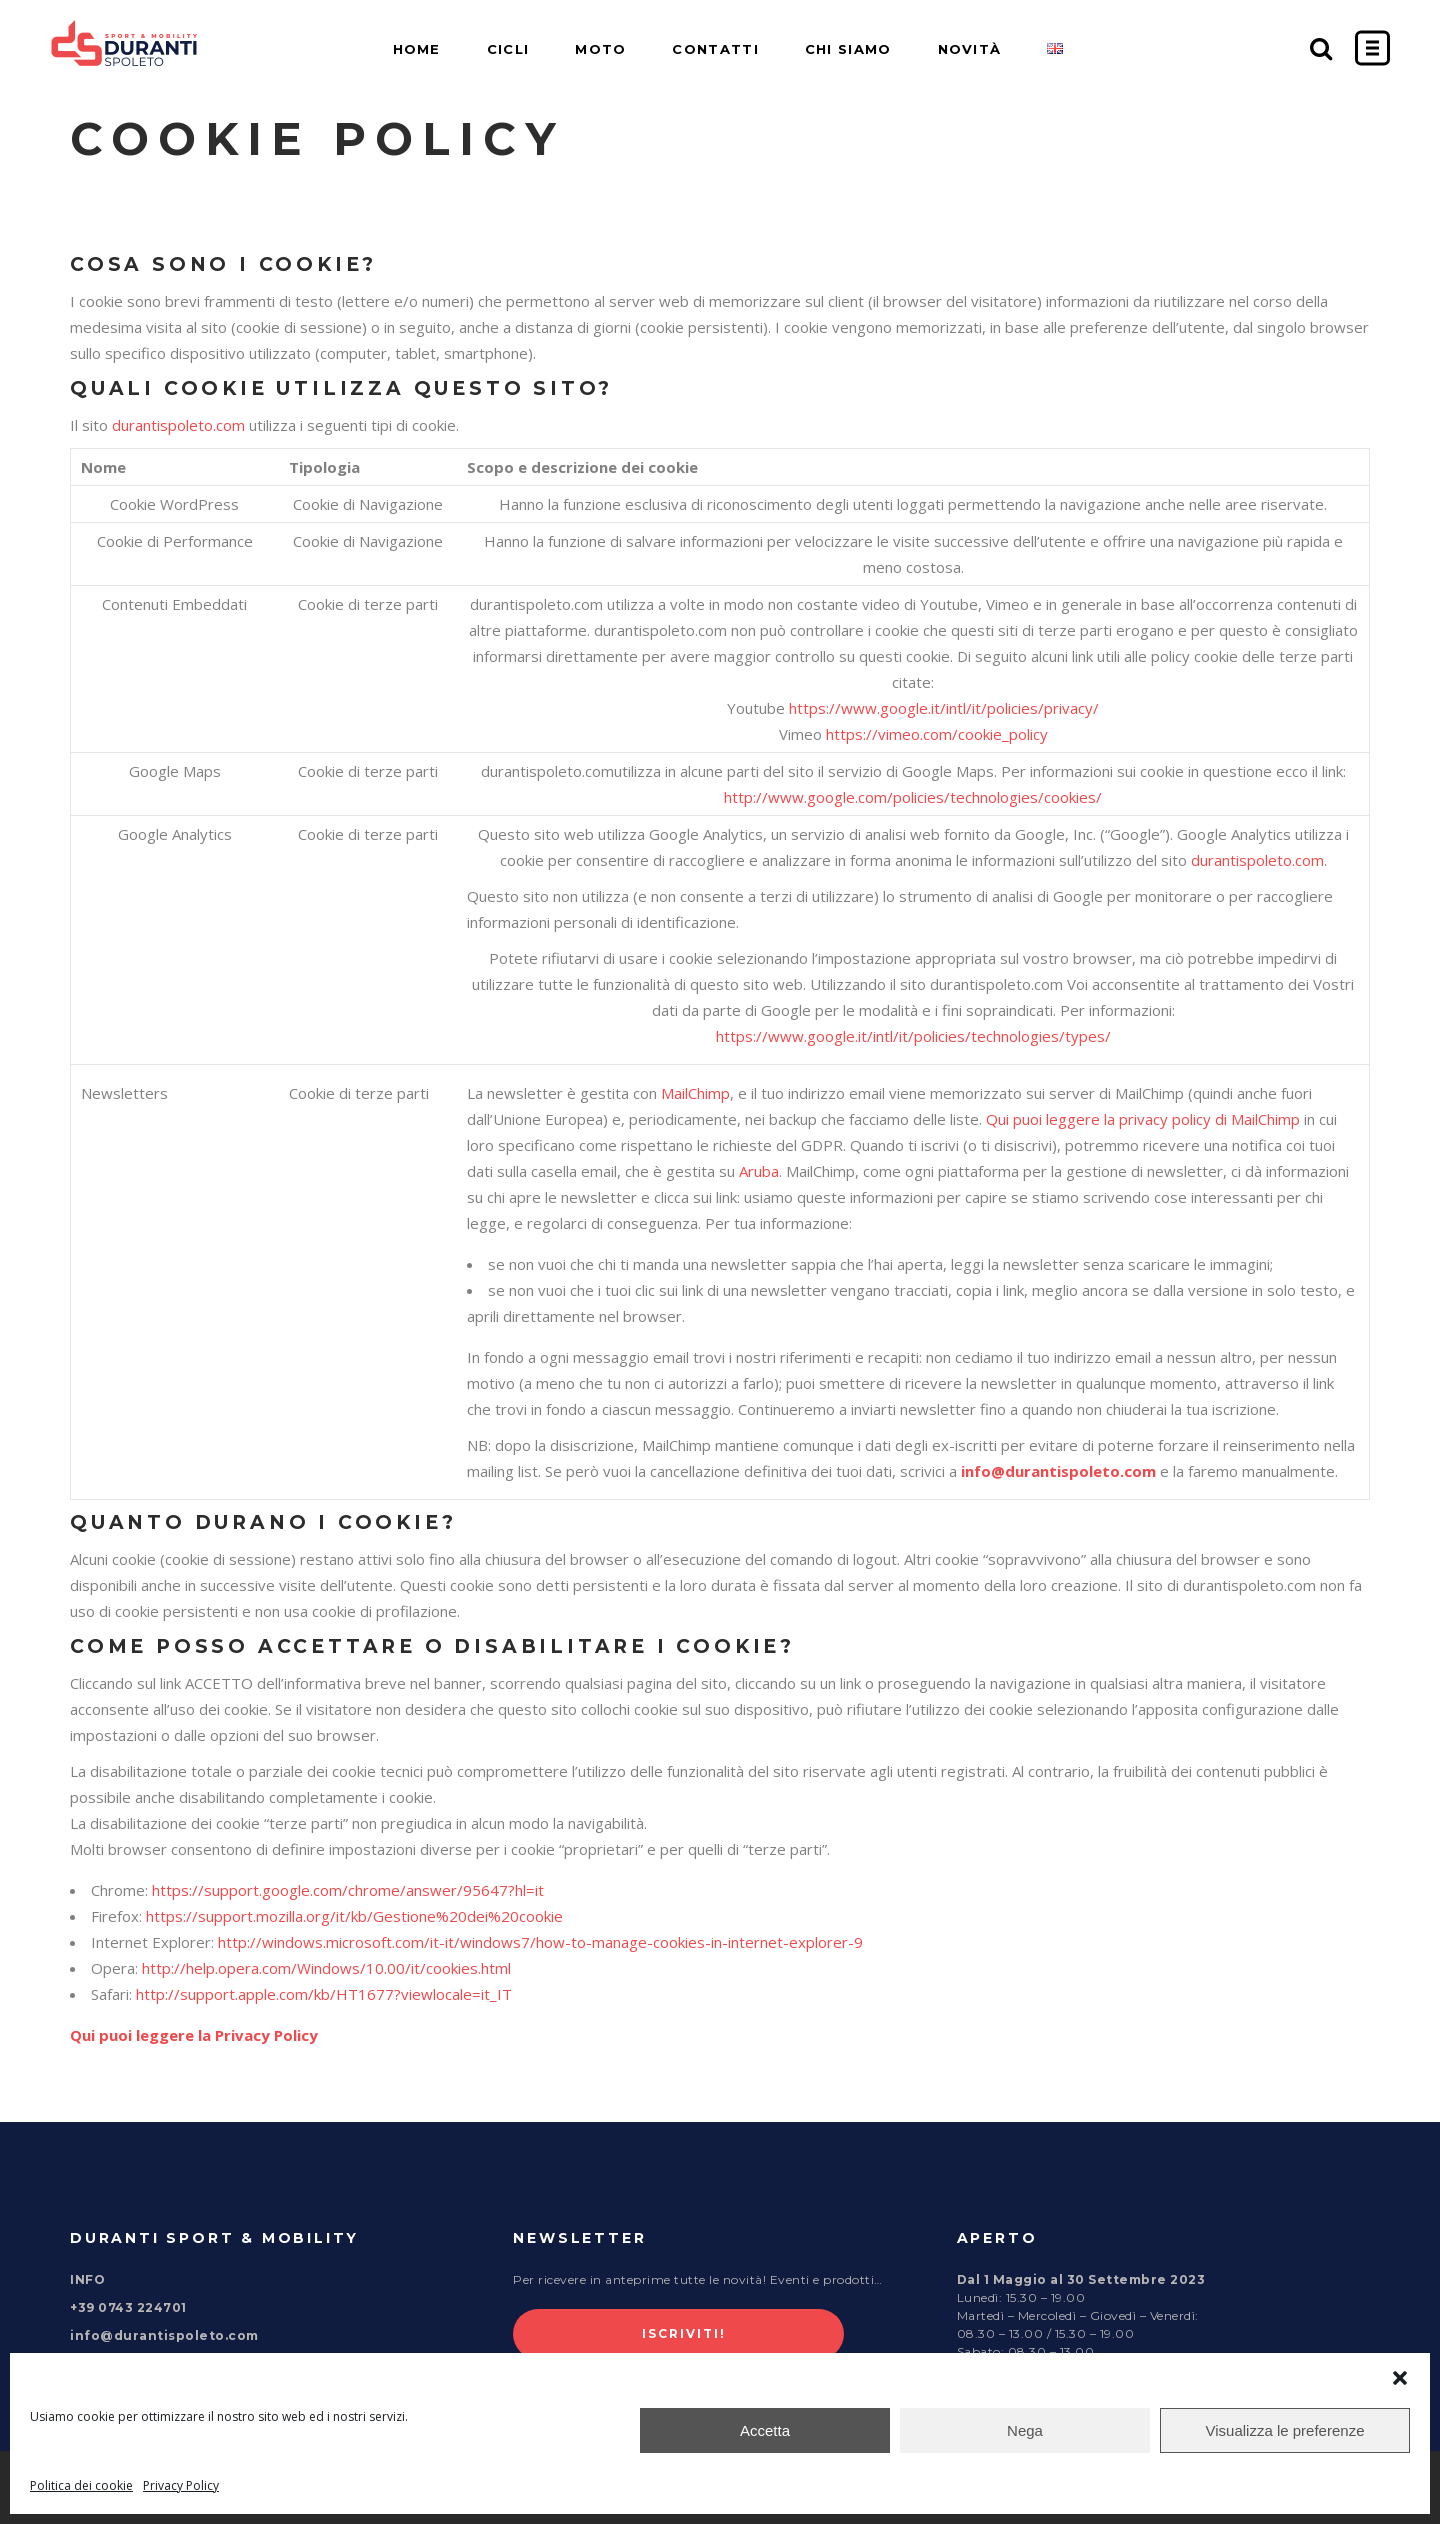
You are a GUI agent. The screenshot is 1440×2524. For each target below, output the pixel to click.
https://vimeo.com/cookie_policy (937, 734)
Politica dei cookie (81, 2485)
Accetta (765, 2430)
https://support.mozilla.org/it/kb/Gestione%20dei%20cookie (354, 1916)
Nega (1025, 2430)
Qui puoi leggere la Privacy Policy (194, 2035)
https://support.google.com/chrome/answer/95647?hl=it (348, 1890)
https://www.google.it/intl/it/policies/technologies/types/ (913, 1036)
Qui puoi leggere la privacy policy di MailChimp (1143, 1119)
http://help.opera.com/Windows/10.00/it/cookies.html (326, 1968)
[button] (1400, 2378)
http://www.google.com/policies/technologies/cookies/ (913, 797)
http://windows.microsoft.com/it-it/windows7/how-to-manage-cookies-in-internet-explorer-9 (540, 1942)
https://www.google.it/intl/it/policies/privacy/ (944, 708)
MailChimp (695, 1093)
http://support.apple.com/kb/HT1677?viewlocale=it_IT (324, 1994)
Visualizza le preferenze (1285, 2430)
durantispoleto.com (178, 425)
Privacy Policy (181, 2485)
